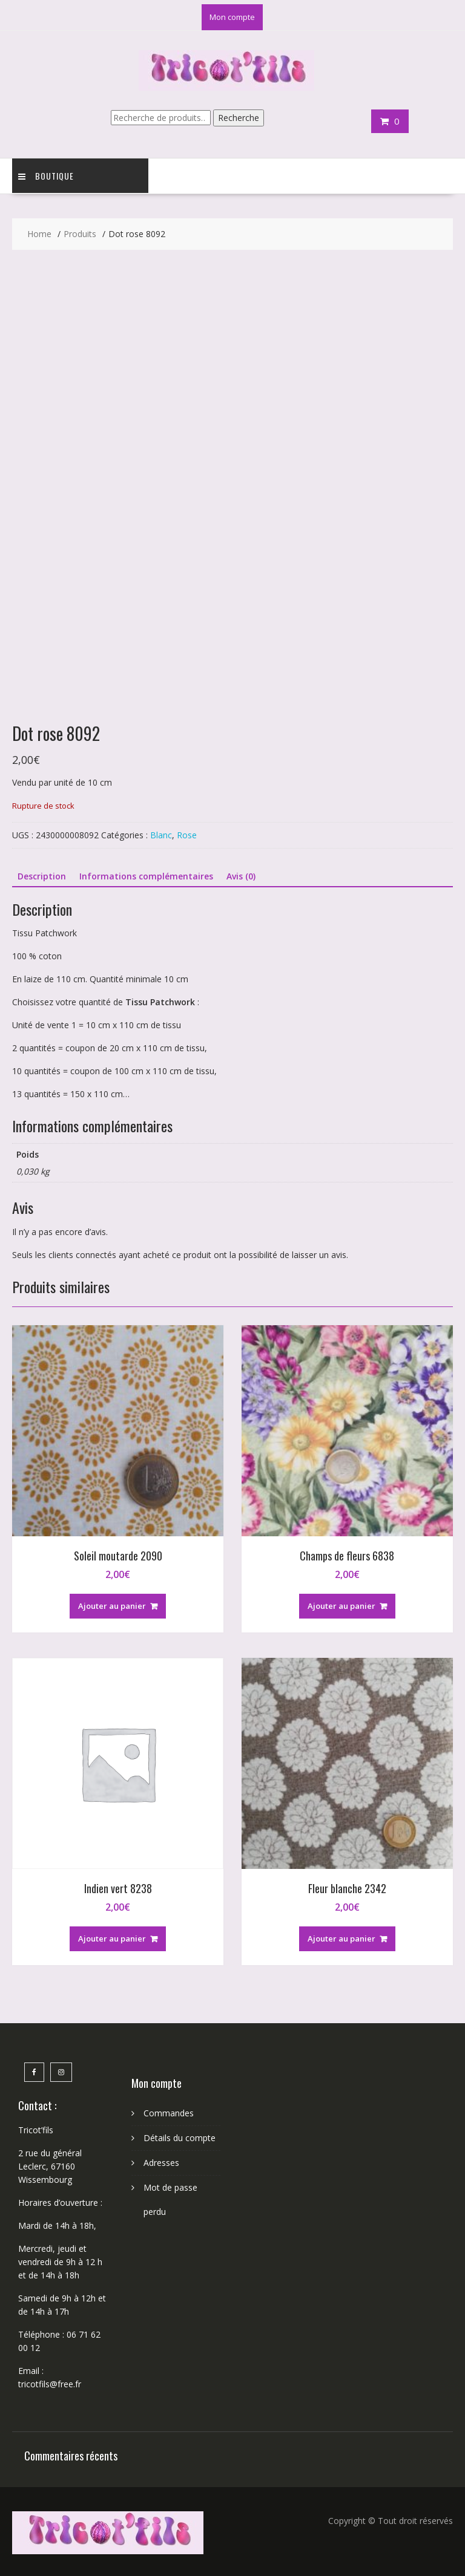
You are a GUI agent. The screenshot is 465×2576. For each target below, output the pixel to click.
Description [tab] (42, 876)
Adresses (161, 2162)
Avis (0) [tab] (241, 876)
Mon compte (232, 16)
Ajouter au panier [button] (112, 1605)
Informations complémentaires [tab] (146, 876)
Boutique (46, 175)
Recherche (238, 117)
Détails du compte (179, 2138)
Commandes (168, 2113)
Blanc (161, 835)
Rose (187, 835)
